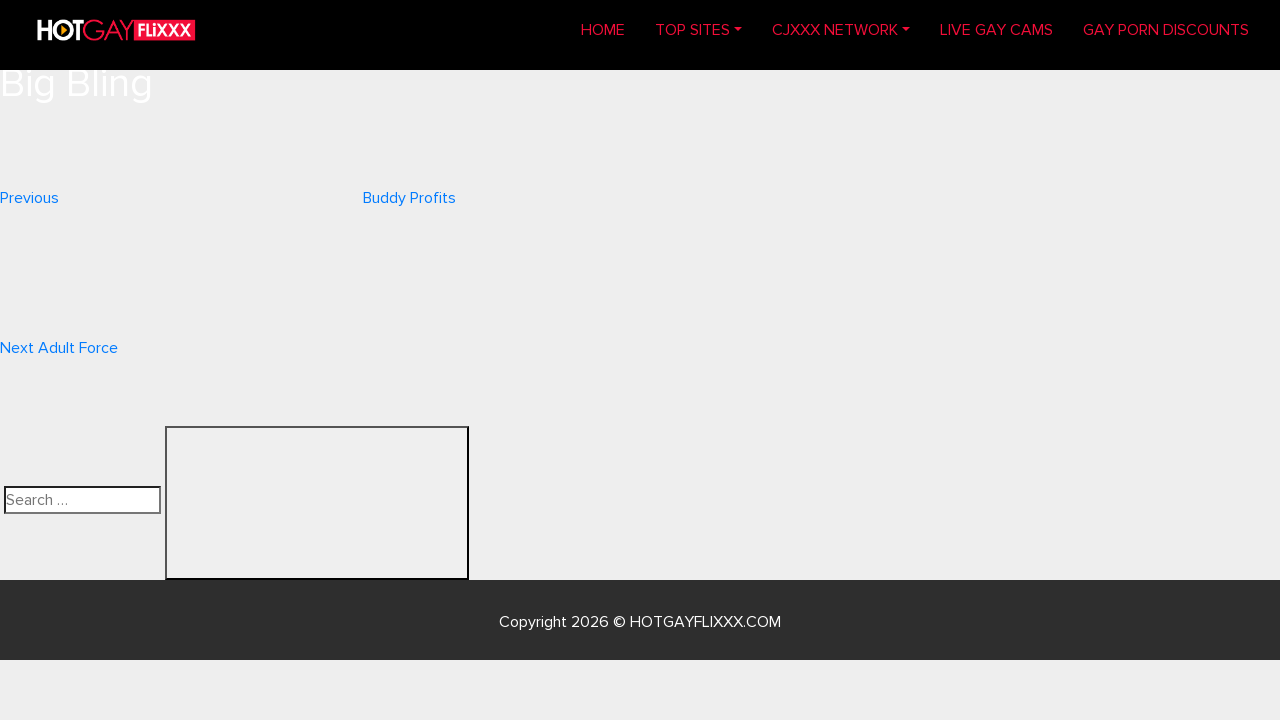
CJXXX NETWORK (835, 30)
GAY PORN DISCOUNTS (1166, 30)
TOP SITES (692, 30)
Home (610, 28)
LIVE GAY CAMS (996, 30)
